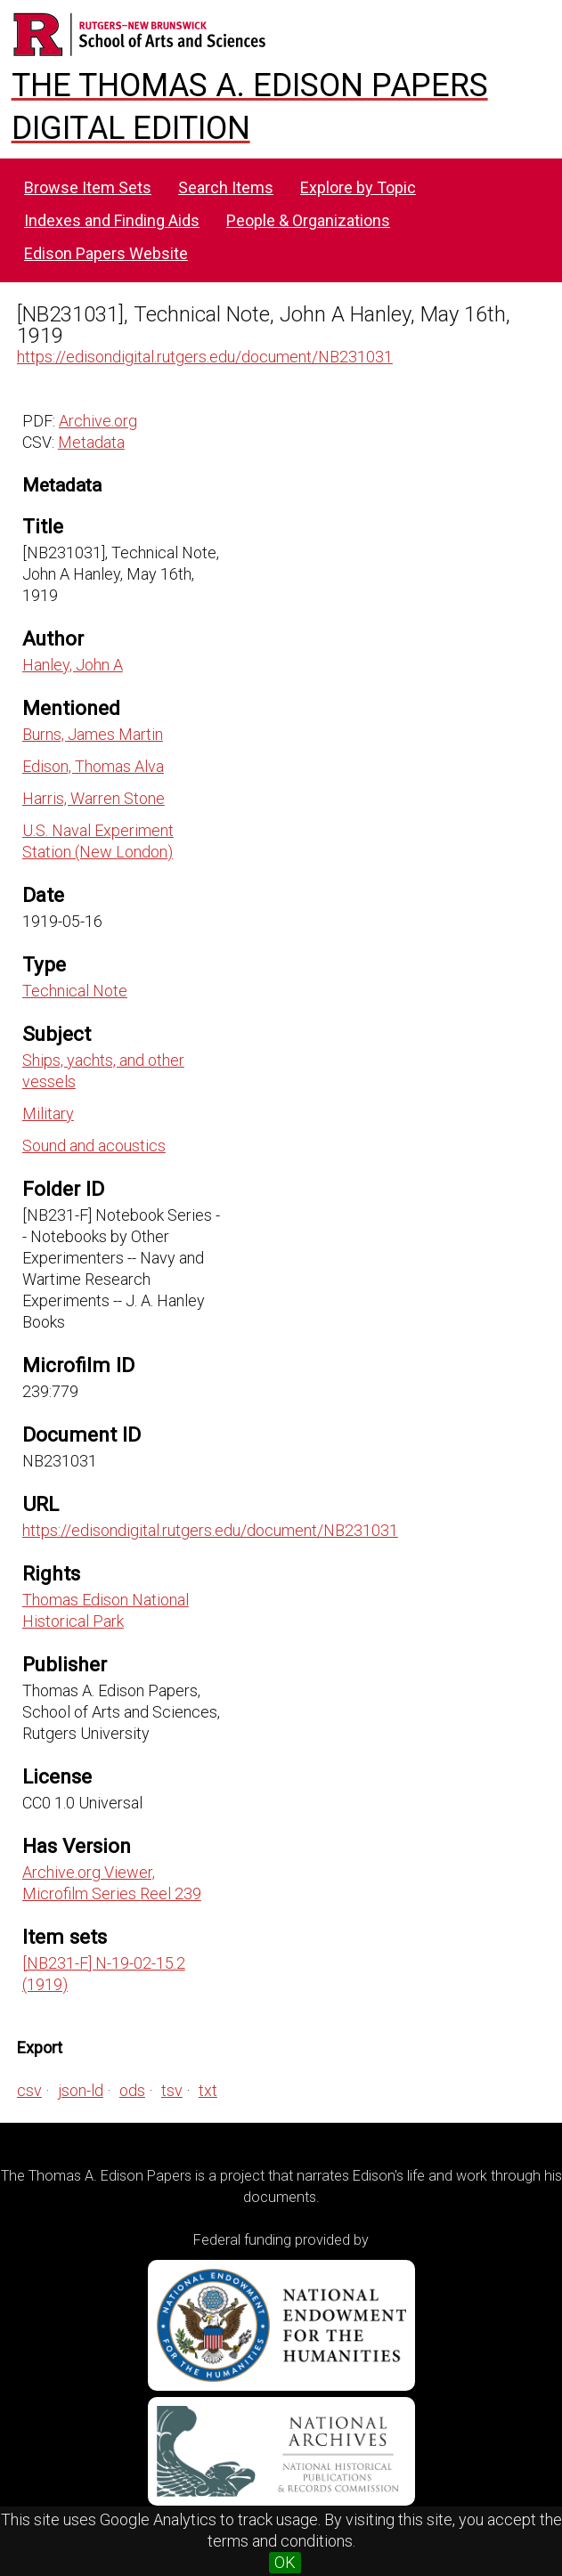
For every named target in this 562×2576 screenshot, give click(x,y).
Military (48, 1113)
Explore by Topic (358, 187)
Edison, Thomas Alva (93, 766)
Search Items (225, 187)
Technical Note (74, 990)
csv (29, 2090)
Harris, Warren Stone (93, 798)
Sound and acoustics (94, 1145)
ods (132, 2090)
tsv (172, 2090)
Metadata (91, 442)
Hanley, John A (72, 664)
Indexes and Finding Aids (112, 220)
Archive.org (98, 420)
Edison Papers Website (106, 253)
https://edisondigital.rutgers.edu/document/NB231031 (205, 356)
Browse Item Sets (87, 187)
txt (208, 2090)
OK (285, 2562)
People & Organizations (308, 220)
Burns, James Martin (92, 734)
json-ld (80, 2090)
